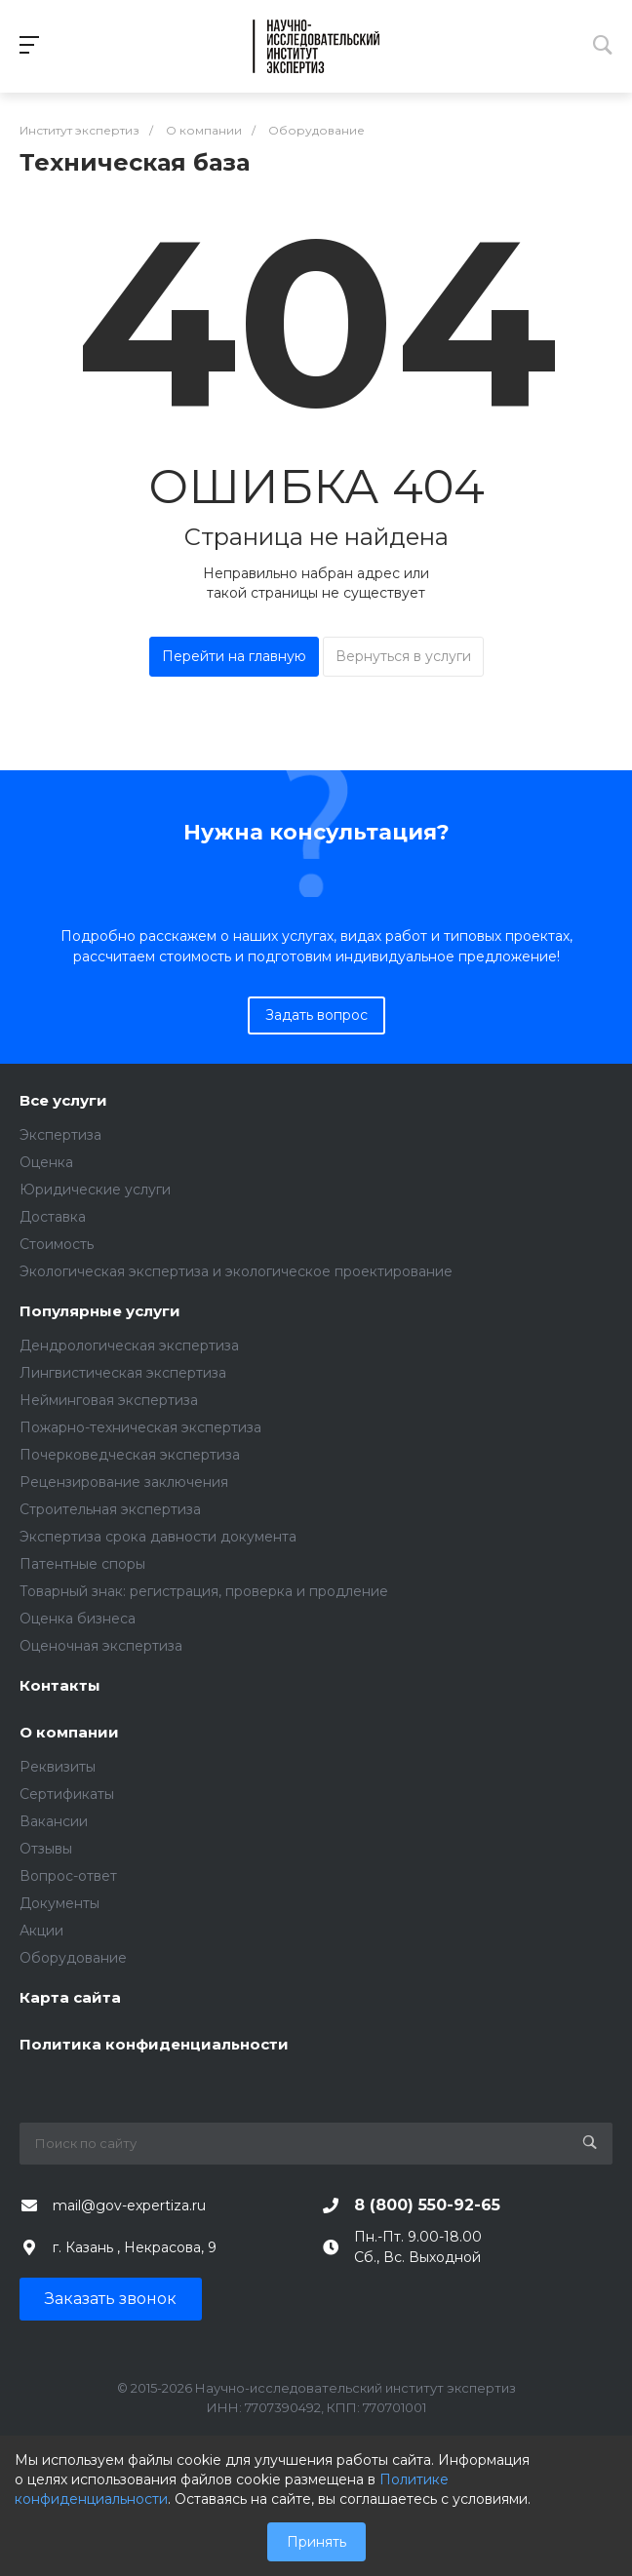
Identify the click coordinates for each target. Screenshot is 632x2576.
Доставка (53, 1217)
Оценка (46, 1162)
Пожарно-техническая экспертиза (140, 1427)
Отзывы (46, 1848)
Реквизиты (58, 1767)
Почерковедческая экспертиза (130, 1455)
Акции (41, 1930)
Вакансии (54, 1821)
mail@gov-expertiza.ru (129, 2205)
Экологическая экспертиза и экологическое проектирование (236, 1271)
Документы (59, 1903)
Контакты (60, 1686)
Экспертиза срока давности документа (158, 1536)
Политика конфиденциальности (154, 2045)
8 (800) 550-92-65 (427, 2205)
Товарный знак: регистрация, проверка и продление (204, 1591)
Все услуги (63, 1101)
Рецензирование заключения (124, 1482)
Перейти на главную (234, 656)
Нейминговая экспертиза (109, 1400)
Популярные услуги (100, 1312)
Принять (316, 2542)
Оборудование (73, 1958)
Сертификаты (67, 1794)
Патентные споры (82, 1564)
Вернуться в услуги (403, 656)
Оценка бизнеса (78, 1618)
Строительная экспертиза (110, 1509)
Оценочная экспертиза (101, 1646)
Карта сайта (70, 1998)
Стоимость (57, 1244)
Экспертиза (60, 1135)
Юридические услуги (95, 1189)
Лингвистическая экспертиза (123, 1373)
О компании (69, 1733)
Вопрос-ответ (68, 1876)
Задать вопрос (316, 1015)
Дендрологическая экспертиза (129, 1345)
